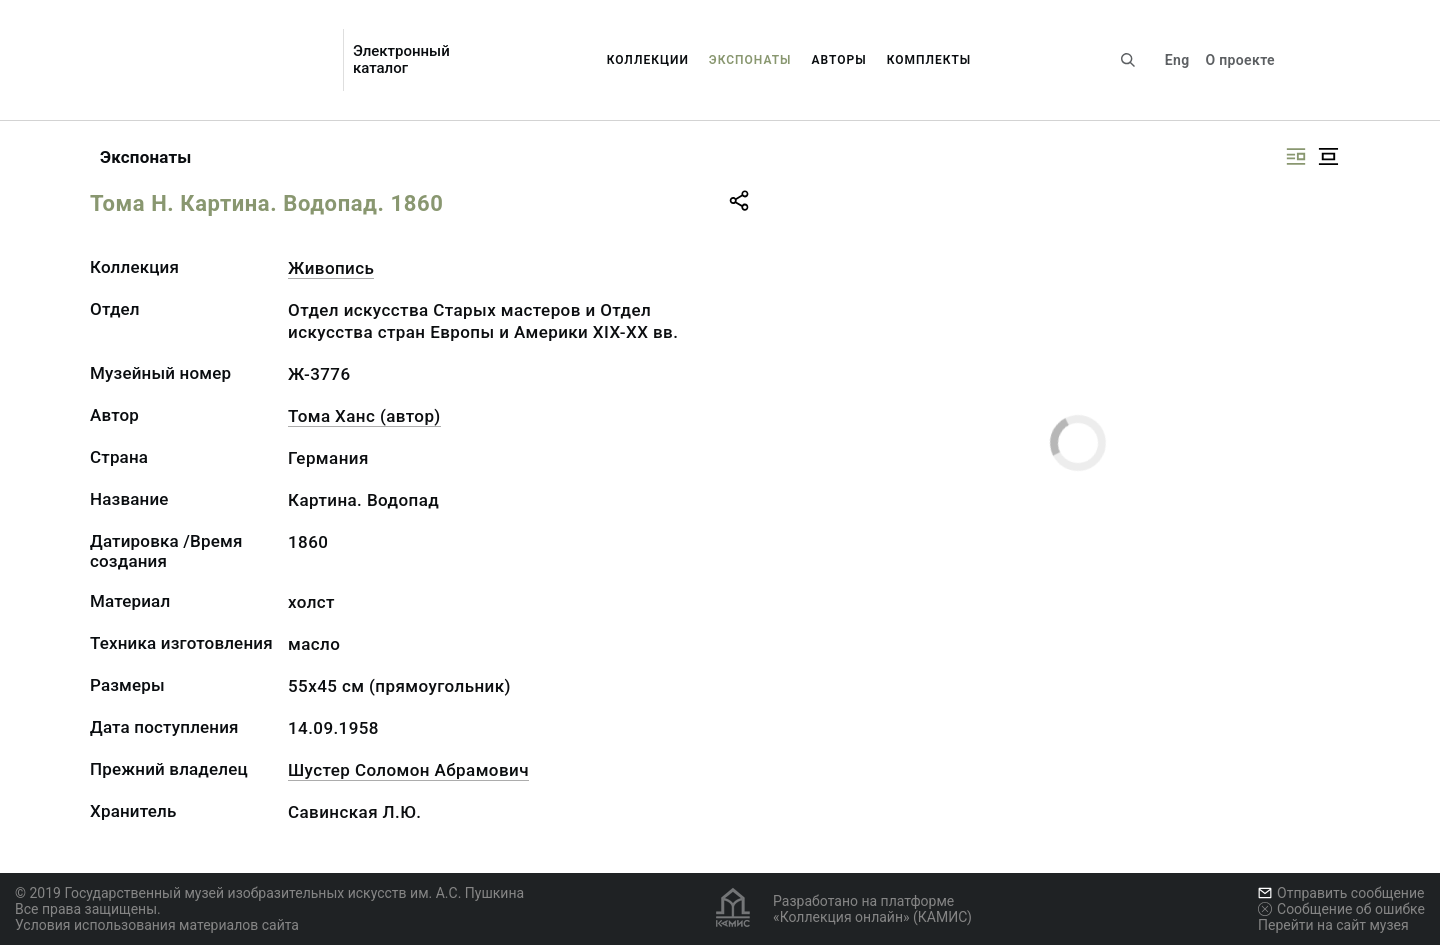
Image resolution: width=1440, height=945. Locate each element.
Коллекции (648, 60)
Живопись (331, 268)
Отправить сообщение (1341, 893)
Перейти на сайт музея (1333, 925)
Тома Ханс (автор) (364, 416)
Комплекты (929, 60)
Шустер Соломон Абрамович (408, 770)
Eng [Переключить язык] (1177, 60)
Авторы (839, 60)
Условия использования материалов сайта (157, 925)
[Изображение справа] (1296, 156)
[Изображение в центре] (1328, 156)
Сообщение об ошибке (1341, 909)
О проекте (1239, 60)
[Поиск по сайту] (1128, 60)
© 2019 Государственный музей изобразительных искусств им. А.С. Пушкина (269, 893)
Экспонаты (750, 60)
